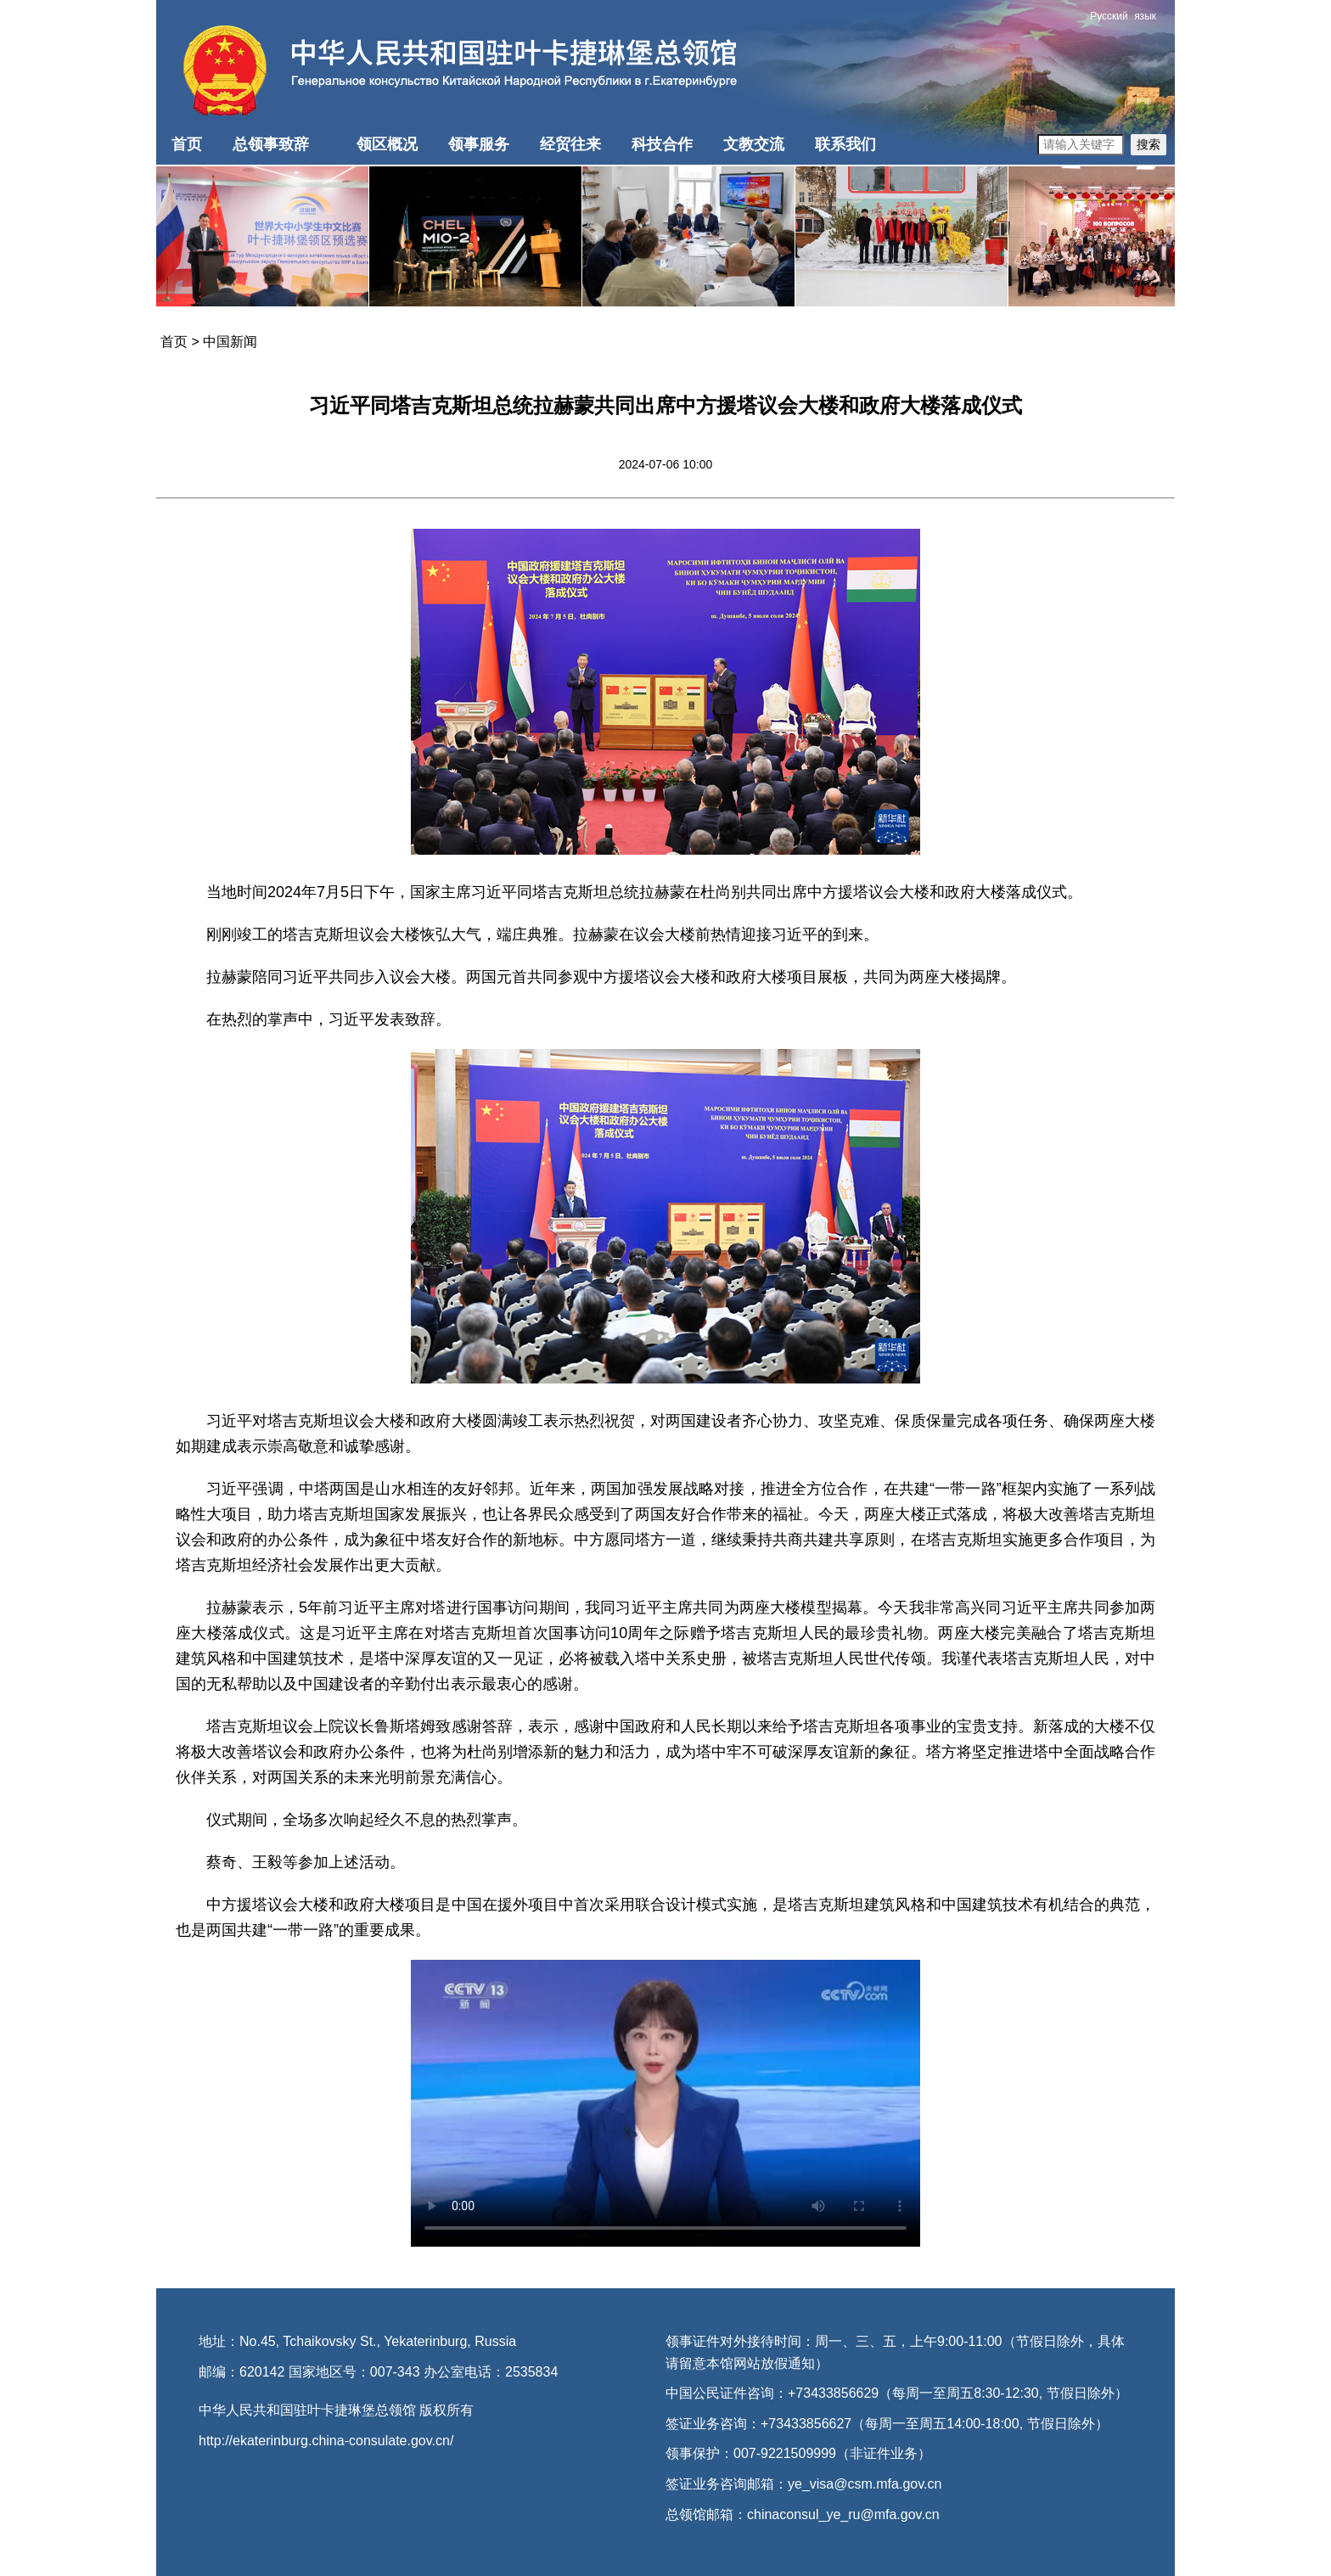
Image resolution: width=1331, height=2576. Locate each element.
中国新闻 (230, 341)
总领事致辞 (271, 144)
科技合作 (662, 144)
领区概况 (387, 144)
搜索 (1148, 144)
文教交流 (753, 144)
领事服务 (478, 144)
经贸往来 (570, 144)
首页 (186, 144)
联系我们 (845, 144)
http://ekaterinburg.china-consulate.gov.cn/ (326, 2440)
